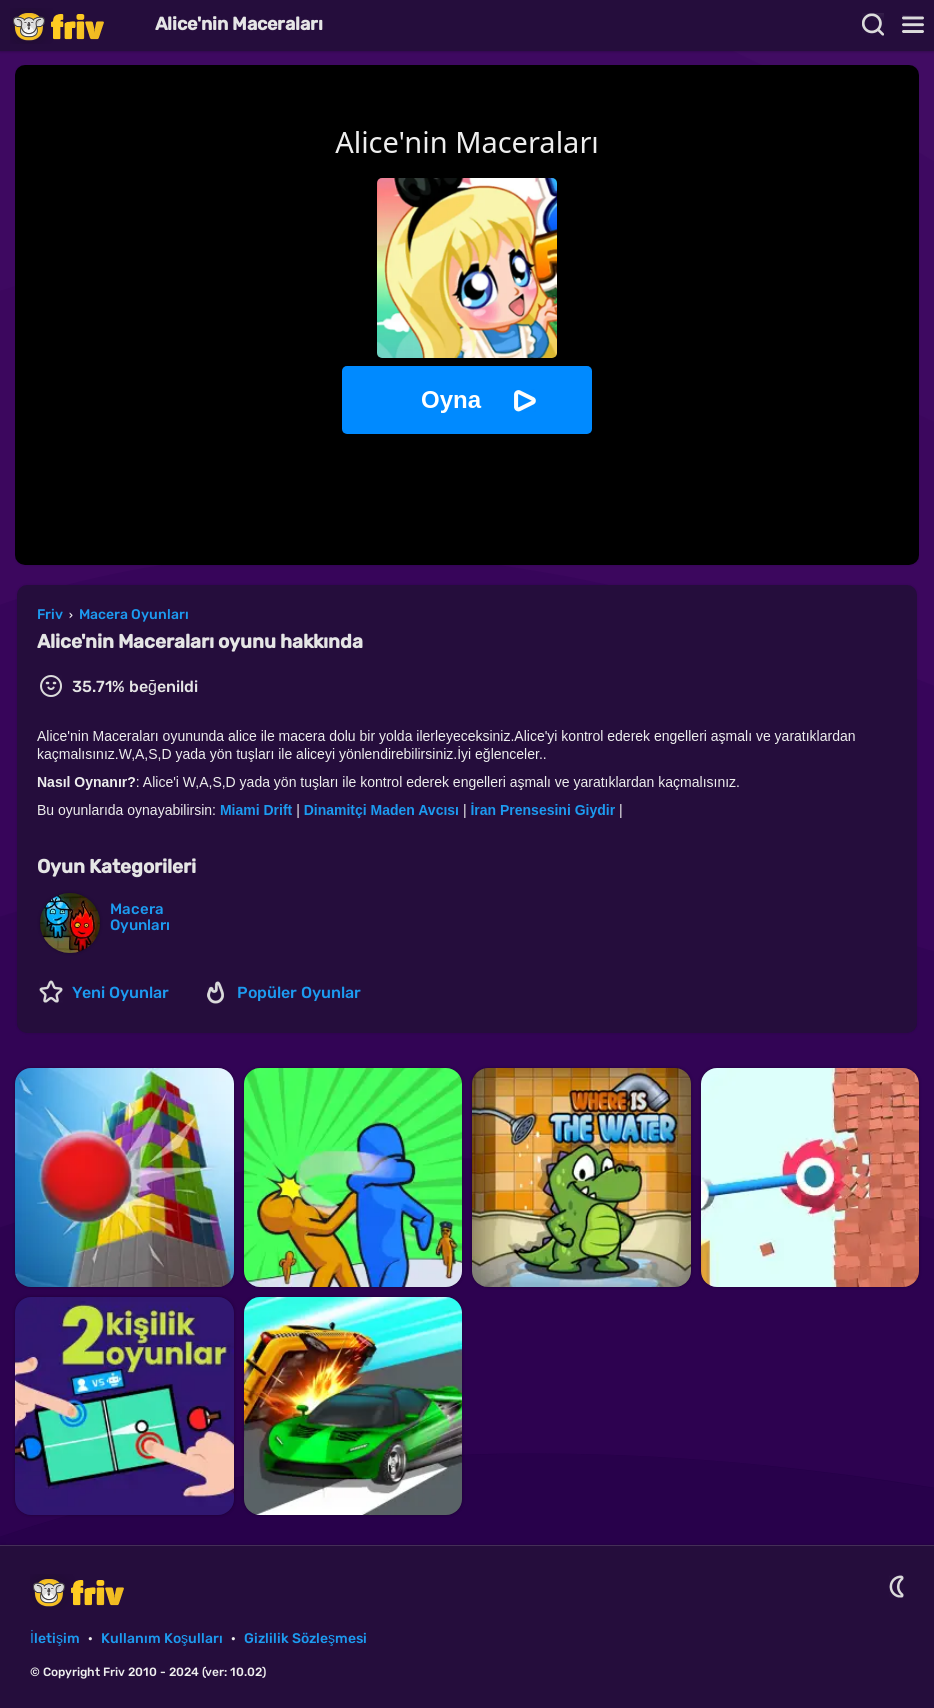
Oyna (451, 399)
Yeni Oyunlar (120, 992)
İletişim (55, 1638)
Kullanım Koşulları (162, 1638)
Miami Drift (258, 810)
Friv (75, 25)
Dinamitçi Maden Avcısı (381, 810)
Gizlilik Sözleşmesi (305, 1638)
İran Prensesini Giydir (542, 810)
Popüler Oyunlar (299, 992)
